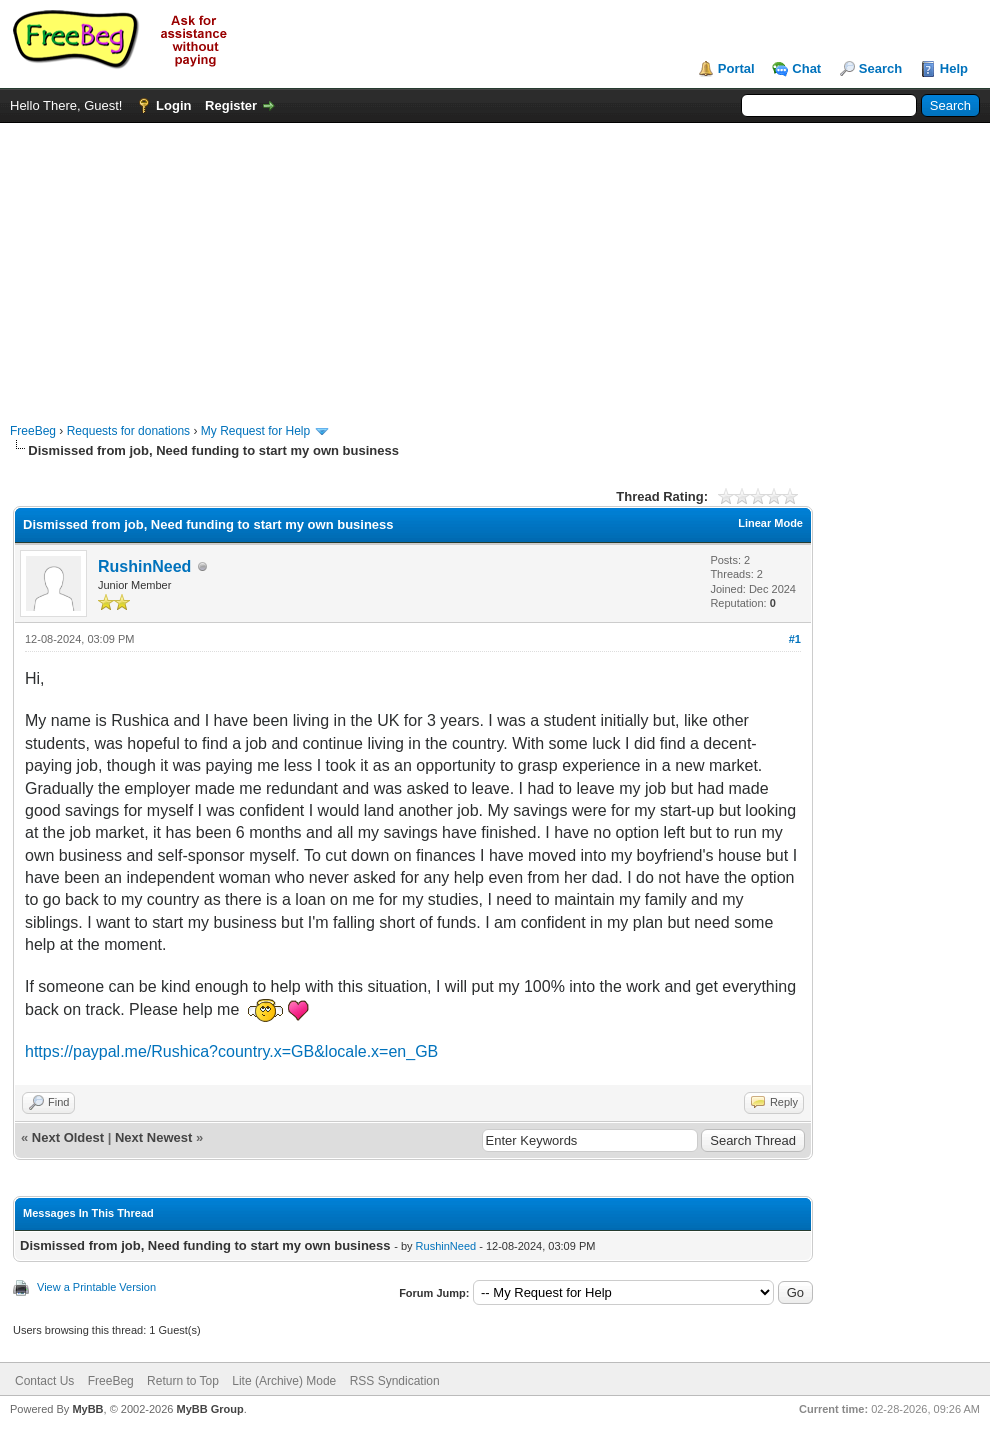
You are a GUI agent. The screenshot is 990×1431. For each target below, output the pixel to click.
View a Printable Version (96, 1287)
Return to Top (183, 1381)
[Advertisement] (495, 263)
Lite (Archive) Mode (284, 1381)
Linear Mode (770, 523)
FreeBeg (33, 431)
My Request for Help (255, 431)
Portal (736, 68)
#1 (795, 639)
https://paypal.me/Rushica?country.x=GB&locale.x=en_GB (231, 1051)
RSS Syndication (395, 1381)
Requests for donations (128, 431)
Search (880, 68)
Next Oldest (68, 1137)
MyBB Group (209, 1409)
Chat (806, 68)
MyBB (87, 1409)
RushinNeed (144, 566)
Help (954, 68)
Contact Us (44, 1381)
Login (173, 105)
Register (231, 105)
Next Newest (153, 1137)
